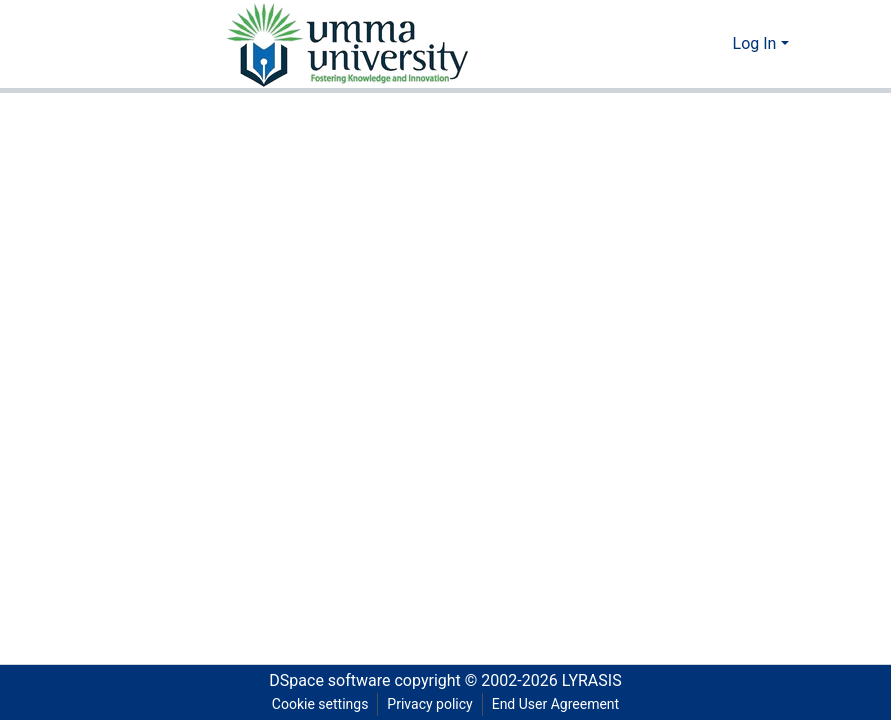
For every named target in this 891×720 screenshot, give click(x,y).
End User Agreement (555, 704)
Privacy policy (429, 704)
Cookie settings (320, 704)
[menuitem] (714, 44)
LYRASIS (592, 680)
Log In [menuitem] (755, 43)
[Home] (346, 44)
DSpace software (329, 680)
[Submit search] (685, 44)
